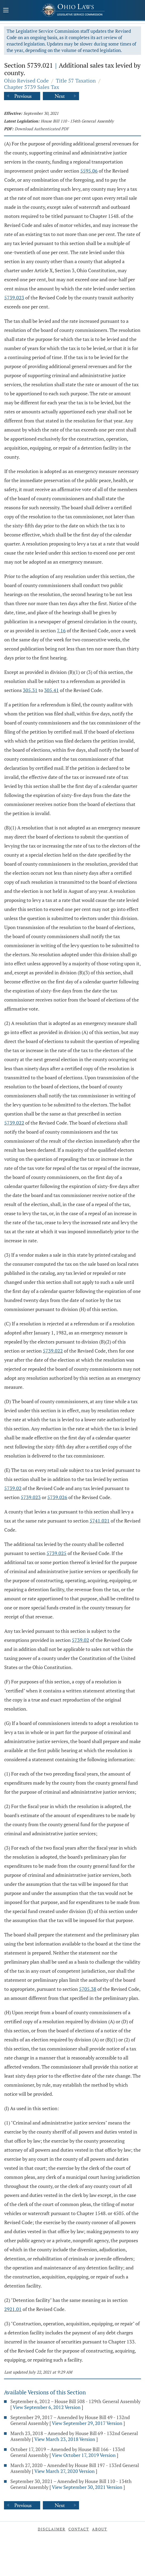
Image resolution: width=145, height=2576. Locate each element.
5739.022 (14, 1123)
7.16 (61, 630)
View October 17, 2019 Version (84, 2455)
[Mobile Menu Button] (6, 10)
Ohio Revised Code (26, 80)
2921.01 (13, 2309)
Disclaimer (51, 2529)
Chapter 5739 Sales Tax (31, 87)
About (99, 2529)
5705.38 (87, 1989)
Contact (78, 2529)
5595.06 (89, 171)
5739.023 (14, 297)
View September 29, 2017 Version (87, 2423)
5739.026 (57, 1497)
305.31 (30, 690)
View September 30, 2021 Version (87, 2487)
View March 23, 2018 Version (64, 2439)
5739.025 (57, 1553)
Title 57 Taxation (76, 80)
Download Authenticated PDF (42, 128)
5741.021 (100, 1520)
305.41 (51, 690)
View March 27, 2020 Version (64, 2471)
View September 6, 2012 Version (47, 2407)
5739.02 (13, 1488)
